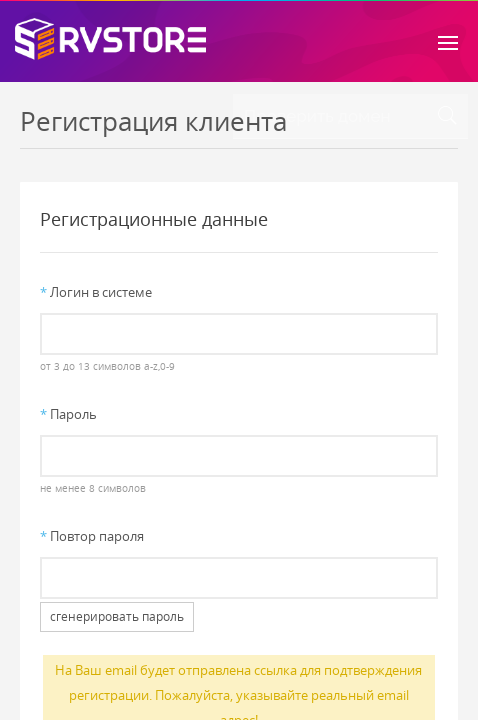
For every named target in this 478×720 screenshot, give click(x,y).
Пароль (68, 414)
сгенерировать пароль (117, 616)
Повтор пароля (92, 536)
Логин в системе (96, 292)
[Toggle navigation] (448, 41)
